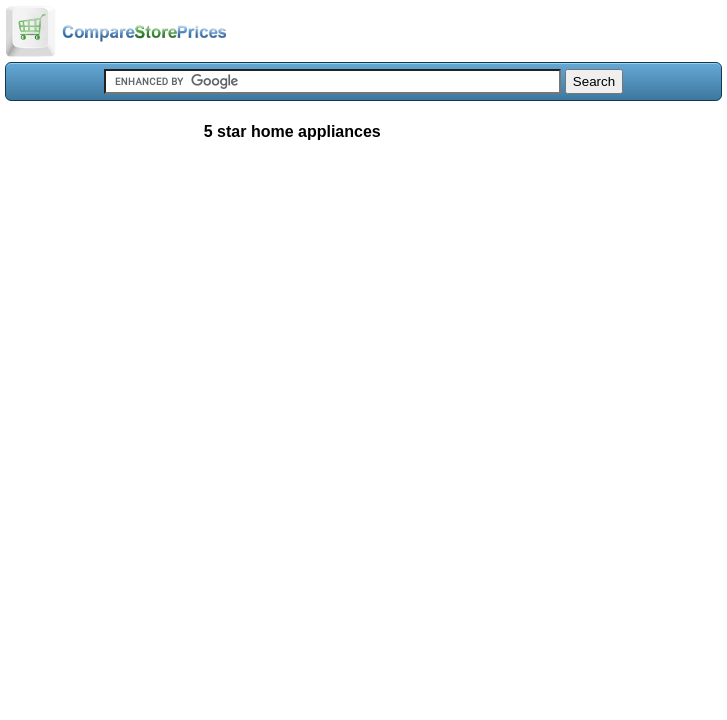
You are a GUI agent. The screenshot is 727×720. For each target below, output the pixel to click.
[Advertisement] (363, 304)
